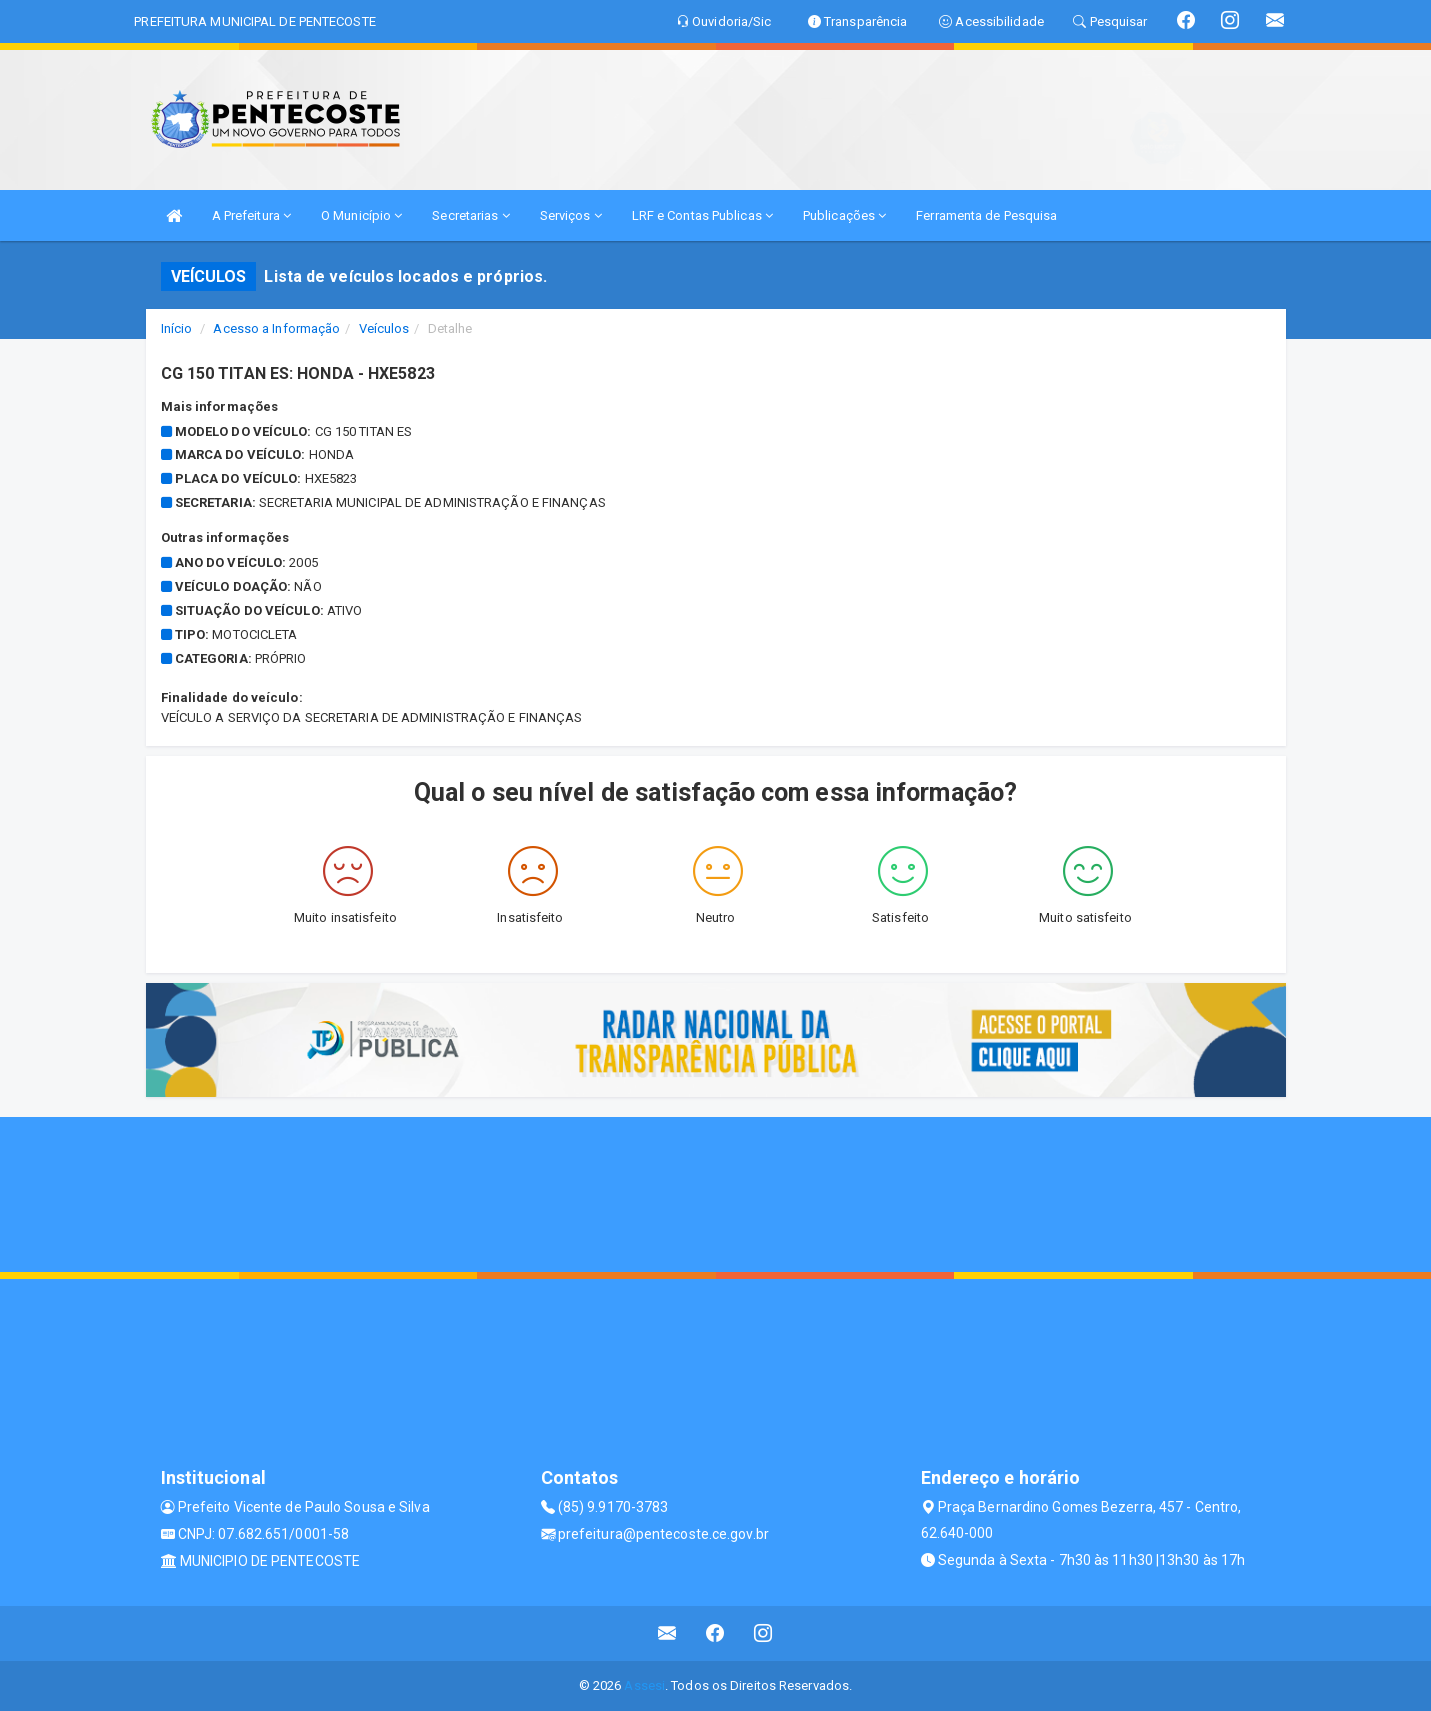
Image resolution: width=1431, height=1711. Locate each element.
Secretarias (470, 215)
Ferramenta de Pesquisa (986, 215)
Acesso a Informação (276, 328)
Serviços (571, 215)
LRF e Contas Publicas (702, 215)
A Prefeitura (251, 215)
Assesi (644, 1685)
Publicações (844, 215)
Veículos (384, 328)
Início (177, 328)
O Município (361, 215)
